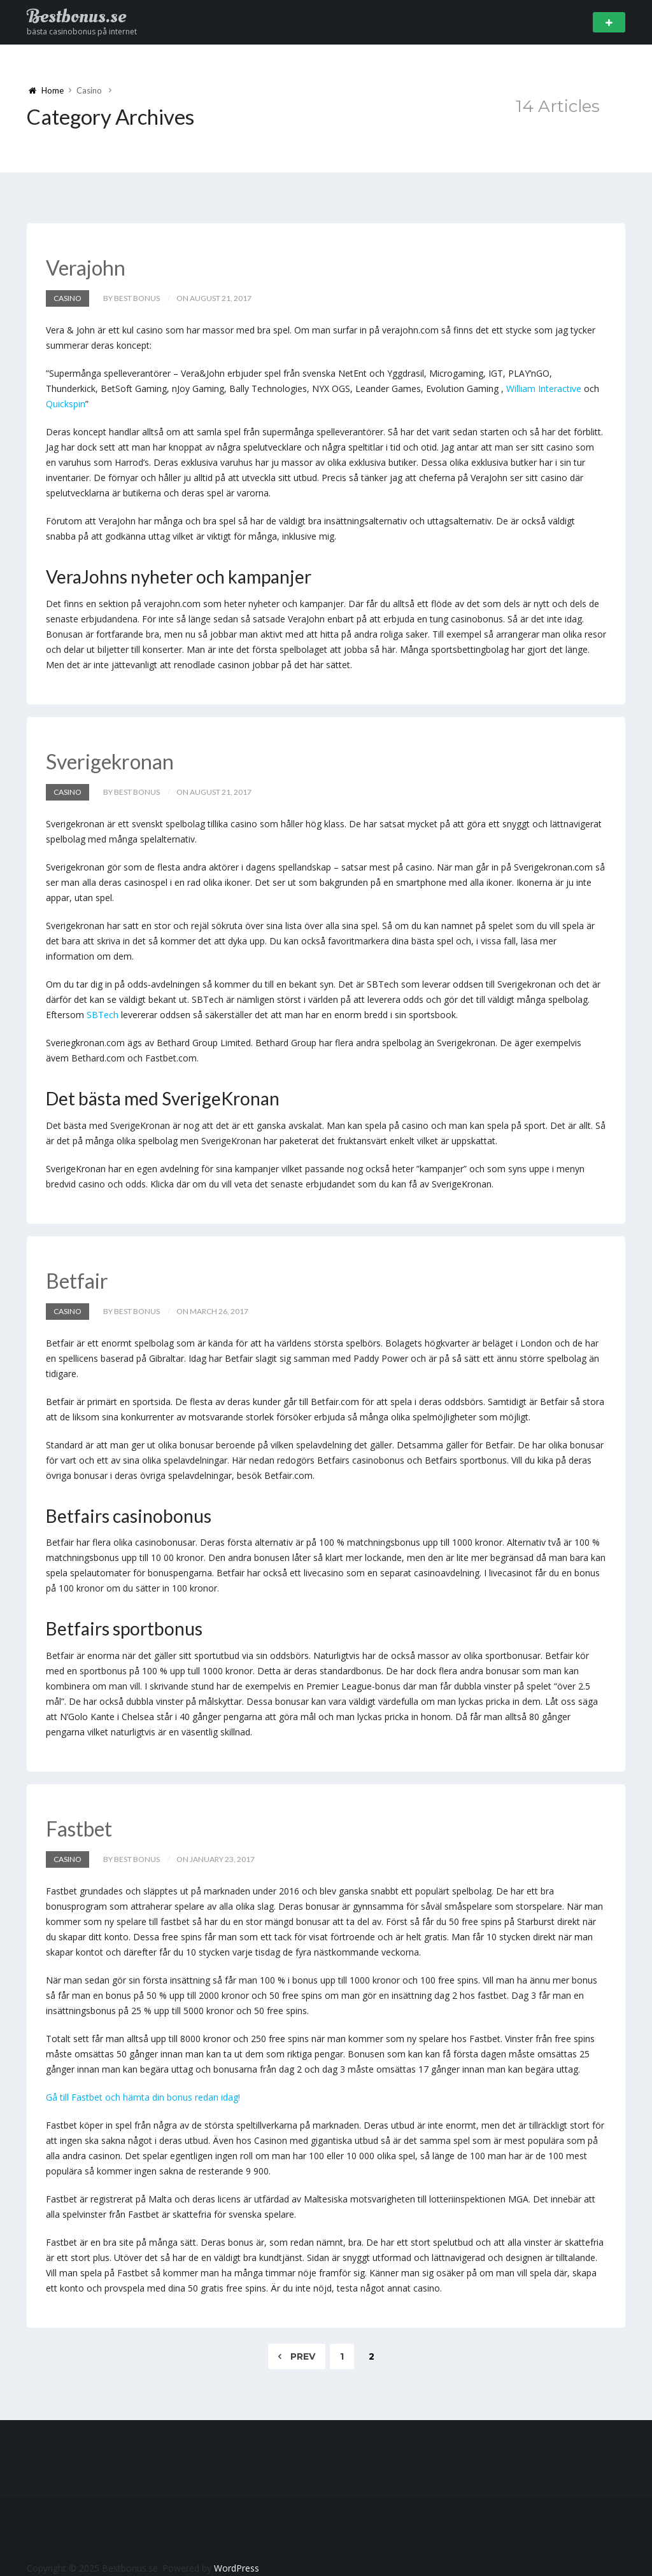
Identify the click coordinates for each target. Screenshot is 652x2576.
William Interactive (543, 388)
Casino (67, 298)
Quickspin (65, 404)
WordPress (236, 2568)
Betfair (77, 1280)
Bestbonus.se (76, 16)
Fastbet (79, 1828)
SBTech (102, 1015)
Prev (296, 2356)
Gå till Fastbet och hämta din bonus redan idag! (143, 2097)
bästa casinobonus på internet (82, 31)
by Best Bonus (131, 298)
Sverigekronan (110, 761)
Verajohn (85, 267)
